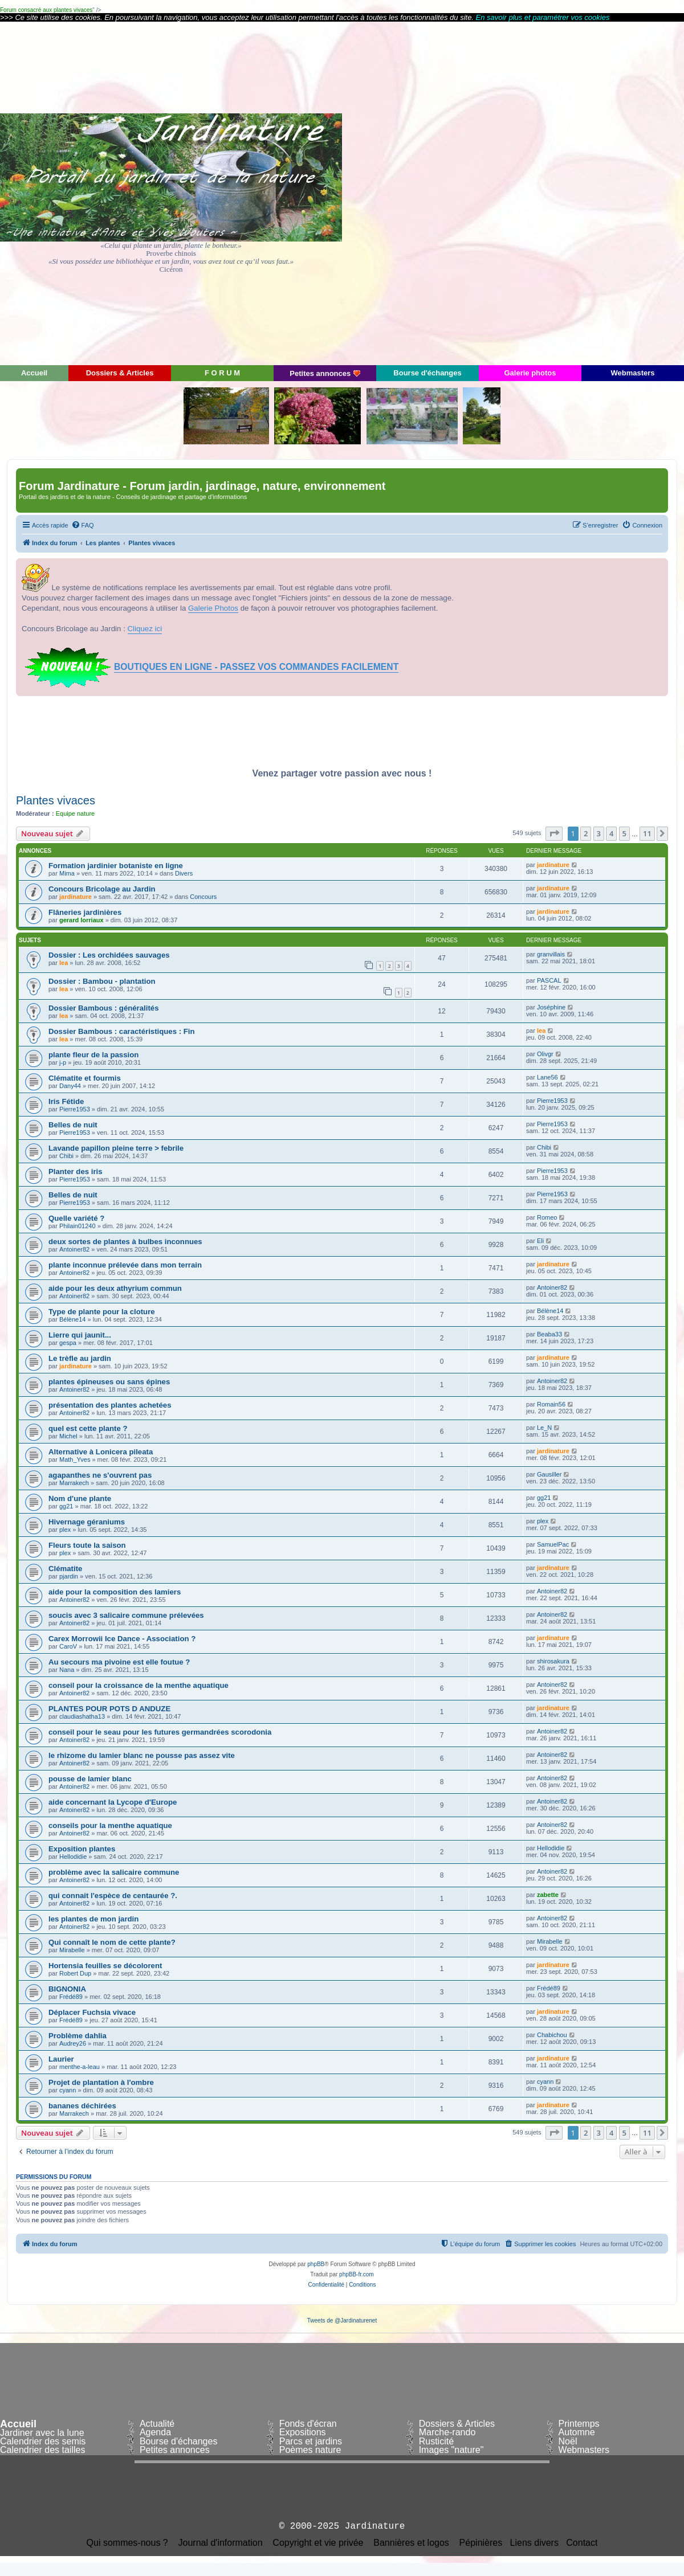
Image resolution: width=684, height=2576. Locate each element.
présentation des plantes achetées (109, 1405)
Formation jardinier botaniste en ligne (115, 865)
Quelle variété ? (76, 1218)
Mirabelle (72, 1950)
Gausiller (549, 1474)
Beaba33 (549, 1334)
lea (63, 962)
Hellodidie (73, 1856)
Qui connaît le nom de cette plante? (112, 1942)
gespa (67, 1342)
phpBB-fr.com (356, 2274)
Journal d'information (220, 2543)
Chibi (66, 1155)
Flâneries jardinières (84, 912)
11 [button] (647, 833)
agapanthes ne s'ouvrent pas (100, 1475)
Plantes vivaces (55, 800)
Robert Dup (75, 1973)
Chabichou (552, 2034)
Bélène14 (72, 1319)
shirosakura (553, 1661)
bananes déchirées (82, 2105)
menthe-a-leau (79, 2066)
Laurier (61, 2059)
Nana (66, 1669)
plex (65, 1529)
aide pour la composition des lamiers (114, 1592)
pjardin (68, 1576)
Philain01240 (77, 1225)
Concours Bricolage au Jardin (102, 889)
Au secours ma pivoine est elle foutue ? (119, 1662)
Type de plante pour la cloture (101, 1311)
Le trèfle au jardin (79, 1358)
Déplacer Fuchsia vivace (92, 2012)
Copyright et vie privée (317, 2543)
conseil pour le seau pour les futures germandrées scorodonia (159, 1732)
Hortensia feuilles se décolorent (105, 1965)
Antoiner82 (74, 1249)
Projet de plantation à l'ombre (101, 2082)
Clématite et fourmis (84, 1078)
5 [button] (624, 833)
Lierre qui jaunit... (79, 1335)
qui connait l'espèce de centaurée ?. (112, 1895)
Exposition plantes (81, 1849)
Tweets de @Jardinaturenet (342, 2320)
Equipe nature (75, 813)
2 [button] (586, 833)
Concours (203, 896)
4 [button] (611, 833)
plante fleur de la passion (93, 1054)
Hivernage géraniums (86, 1522)
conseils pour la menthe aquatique (110, 1825)
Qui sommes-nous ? (127, 2543)
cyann (67, 2090)
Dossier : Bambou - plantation (102, 981)
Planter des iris (75, 1171)
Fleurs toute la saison (87, 1545)
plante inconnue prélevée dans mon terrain (125, 1265)
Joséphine (551, 1007)
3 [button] (599, 833)
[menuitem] (82, 525)
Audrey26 (72, 2043)
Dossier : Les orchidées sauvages (109, 955)
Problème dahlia (77, 2035)
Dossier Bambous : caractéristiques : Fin (121, 1031)
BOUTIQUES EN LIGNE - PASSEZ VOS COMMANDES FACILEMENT (256, 667)
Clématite (65, 1568)
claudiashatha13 (82, 1716)
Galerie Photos (213, 608)
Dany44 (70, 1085)
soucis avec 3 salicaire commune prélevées (126, 1615)
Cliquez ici (145, 628)
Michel (68, 1436)
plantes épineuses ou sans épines (109, 1381)
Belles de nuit (72, 1125)
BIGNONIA (67, 1989)
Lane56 (547, 1077)
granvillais (551, 954)
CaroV (68, 1646)
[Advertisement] (581, 192)
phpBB (315, 2264)
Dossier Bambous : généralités (103, 1008)
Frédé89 (71, 1996)
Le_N (544, 1427)
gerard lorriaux (81, 920)
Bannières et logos (411, 2543)
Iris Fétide (66, 1101)
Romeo (547, 1217)
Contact (581, 2543)
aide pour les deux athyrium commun (115, 1288)
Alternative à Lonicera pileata (100, 1452)
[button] (554, 833)
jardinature (553, 864)
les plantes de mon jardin (93, 1919)
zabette (548, 1894)
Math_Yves (74, 1459)
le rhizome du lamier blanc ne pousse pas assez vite (141, 1755)
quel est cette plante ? (88, 1428)
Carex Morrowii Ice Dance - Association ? (122, 1638)
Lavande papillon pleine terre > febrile (116, 1148)
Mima (67, 873)
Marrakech (74, 1482)
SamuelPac (553, 1544)
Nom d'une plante (79, 1498)
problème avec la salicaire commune (113, 1872)
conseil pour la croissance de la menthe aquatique (138, 1685)
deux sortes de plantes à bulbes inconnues (125, 1241)
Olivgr (545, 1053)
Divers (184, 873)
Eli (540, 1240)
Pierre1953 (74, 1109)
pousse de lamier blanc (90, 1778)
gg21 (66, 1506)
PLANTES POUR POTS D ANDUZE (109, 1708)
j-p (62, 1062)
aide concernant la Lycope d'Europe (112, 1802)
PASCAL (549, 980)
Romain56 (551, 1404)
